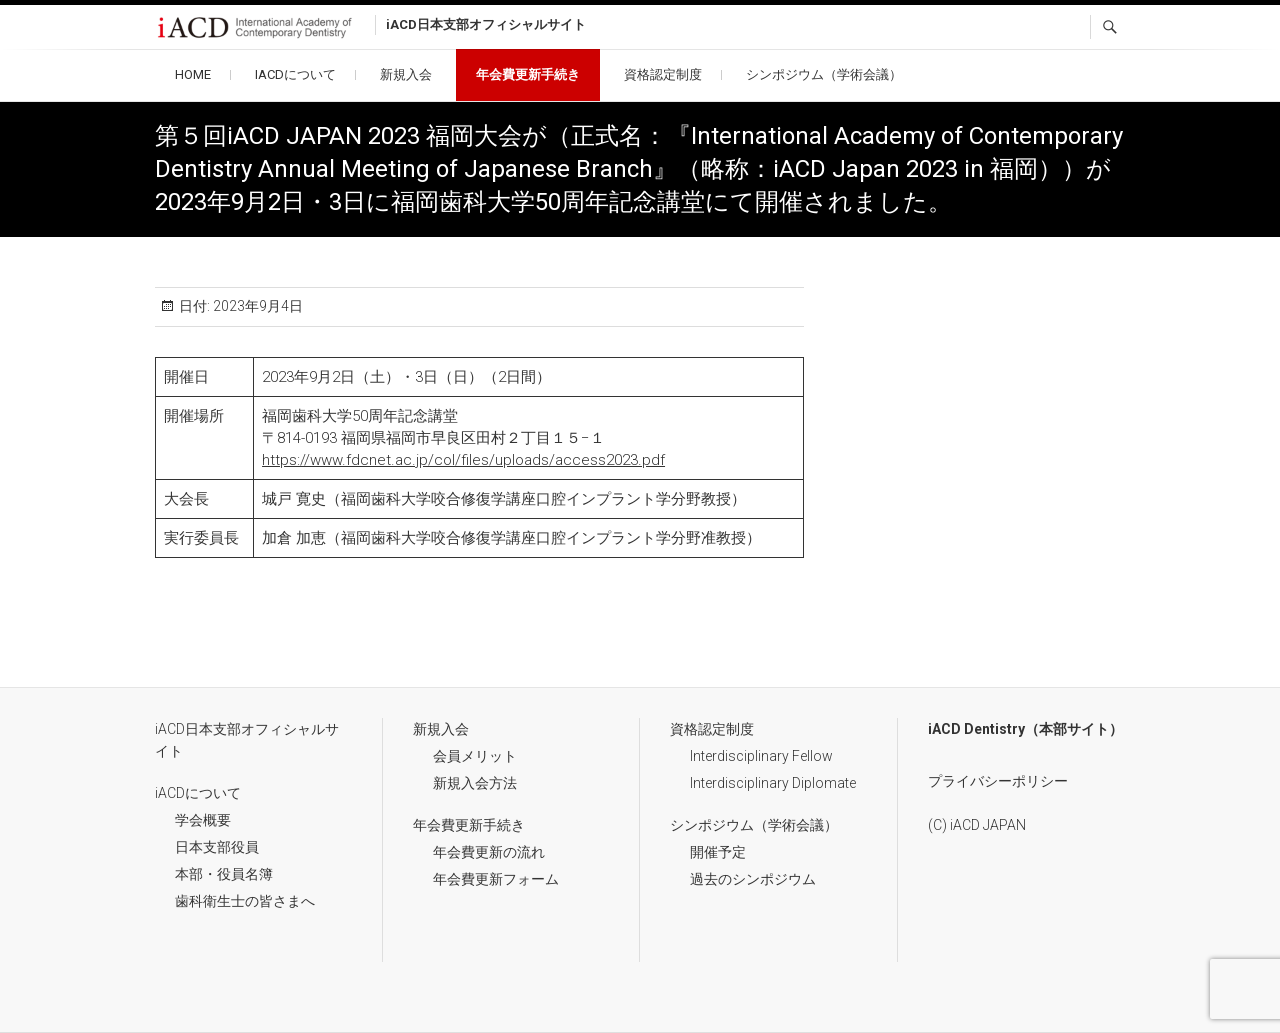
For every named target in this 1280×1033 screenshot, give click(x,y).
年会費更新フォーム (496, 879)
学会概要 (203, 820)
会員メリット (475, 756)
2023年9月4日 (256, 306)
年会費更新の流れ (489, 852)
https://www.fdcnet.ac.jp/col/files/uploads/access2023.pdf (463, 460)
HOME (193, 74)
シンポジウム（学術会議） (824, 74)
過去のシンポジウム (753, 879)
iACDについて (295, 74)
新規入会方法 (475, 783)
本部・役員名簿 (224, 874)
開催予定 (718, 852)
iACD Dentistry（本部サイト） (1025, 729)
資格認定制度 (663, 74)
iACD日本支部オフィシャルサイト (247, 740)
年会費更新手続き (528, 74)
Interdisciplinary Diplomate (773, 783)
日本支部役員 (217, 847)
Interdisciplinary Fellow (761, 756)
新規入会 (406, 74)
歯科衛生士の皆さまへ (245, 901)
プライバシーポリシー (998, 781)
